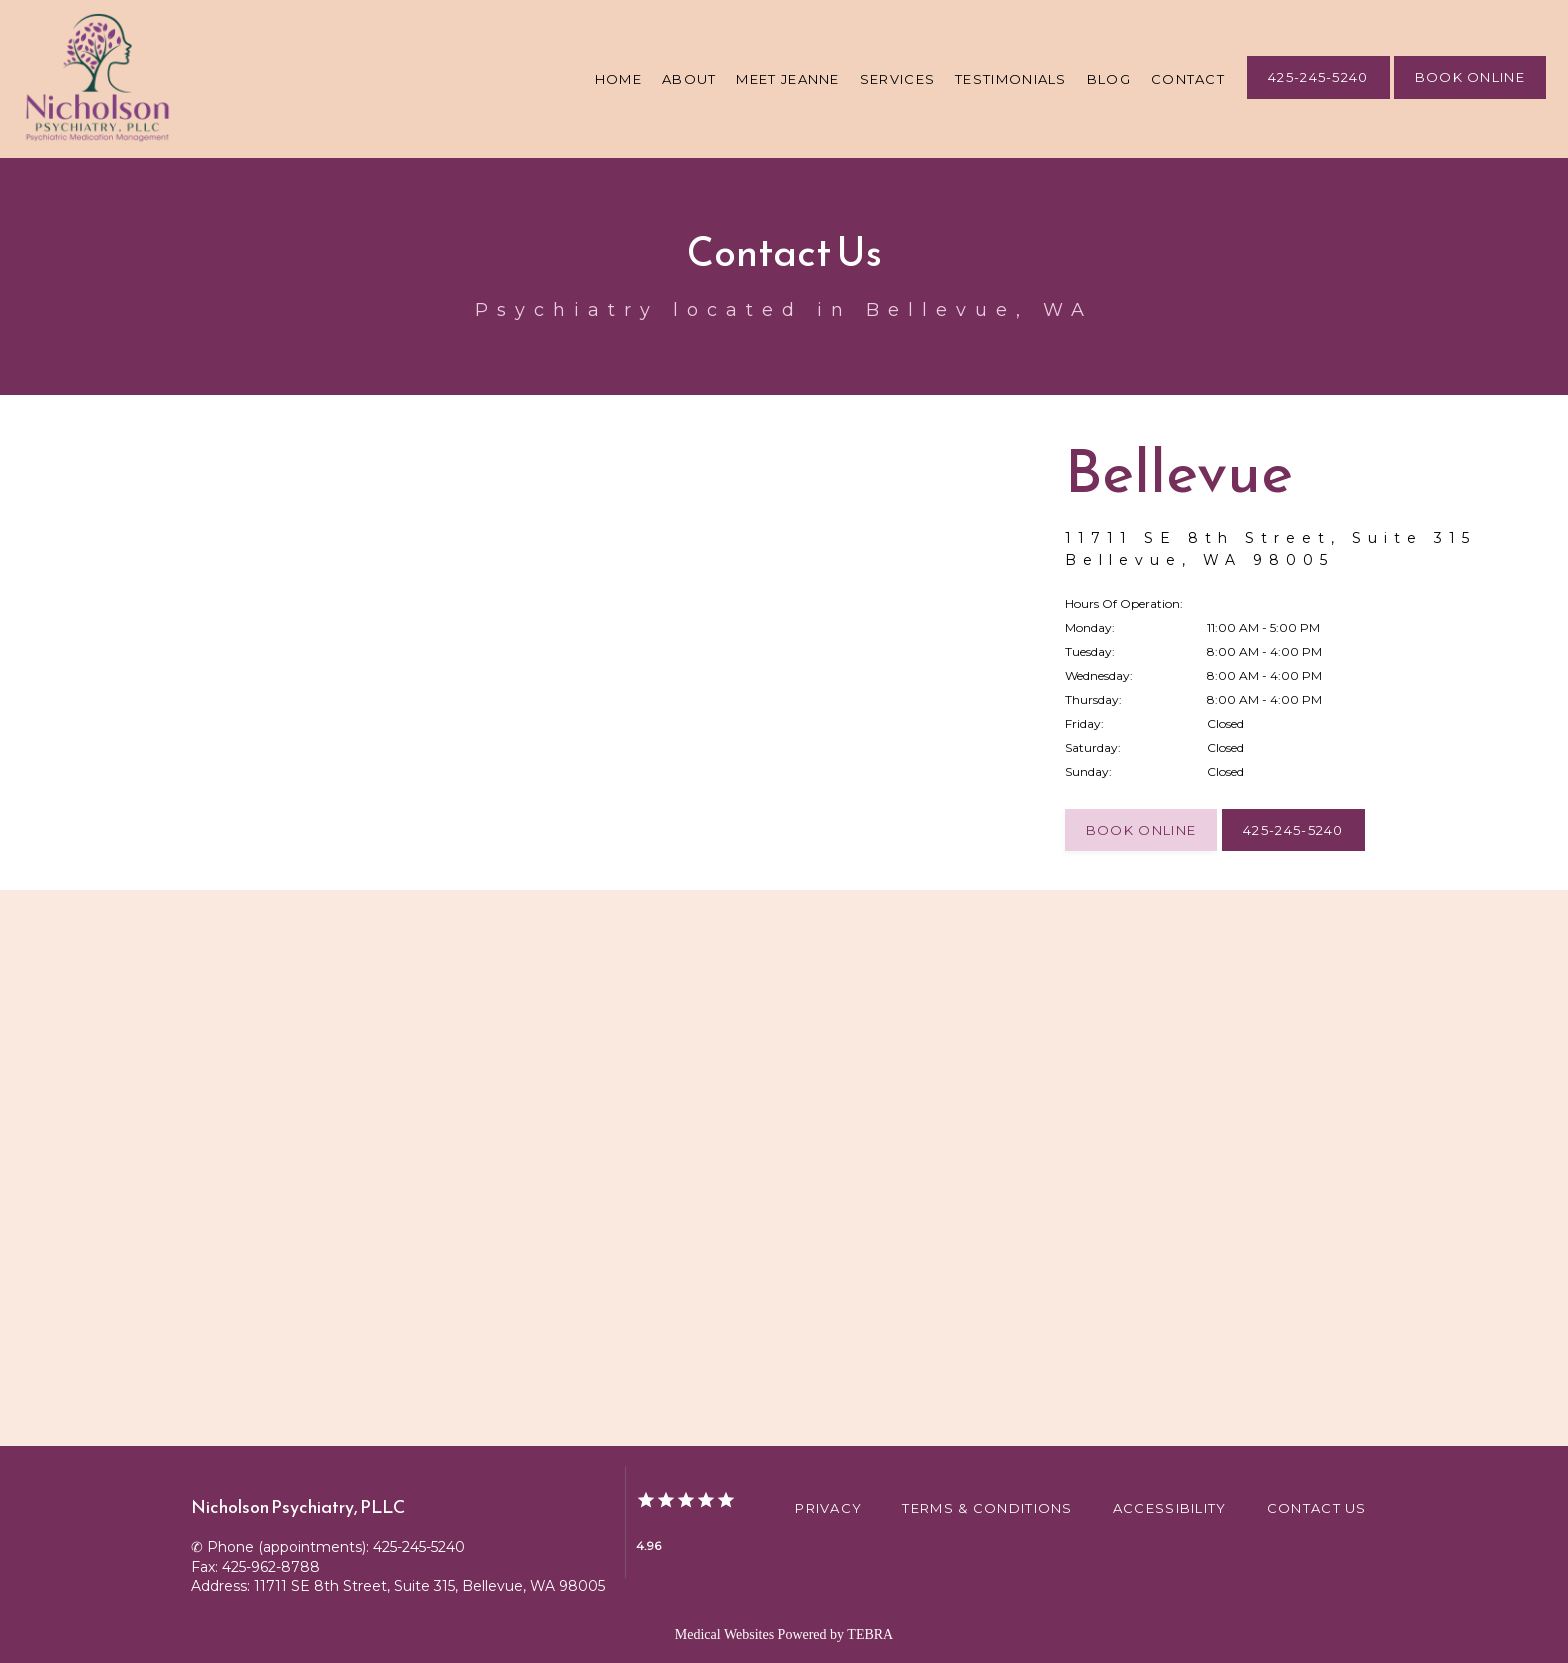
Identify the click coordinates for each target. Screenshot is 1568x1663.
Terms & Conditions (987, 1508)
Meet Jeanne (787, 79)
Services (897, 79)
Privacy (828, 1508)
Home (618, 79)
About (689, 79)
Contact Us (1317, 1508)
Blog (1109, 79)
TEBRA (870, 1634)
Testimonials (1011, 79)
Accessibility (1170, 1508)
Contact (1188, 79)
